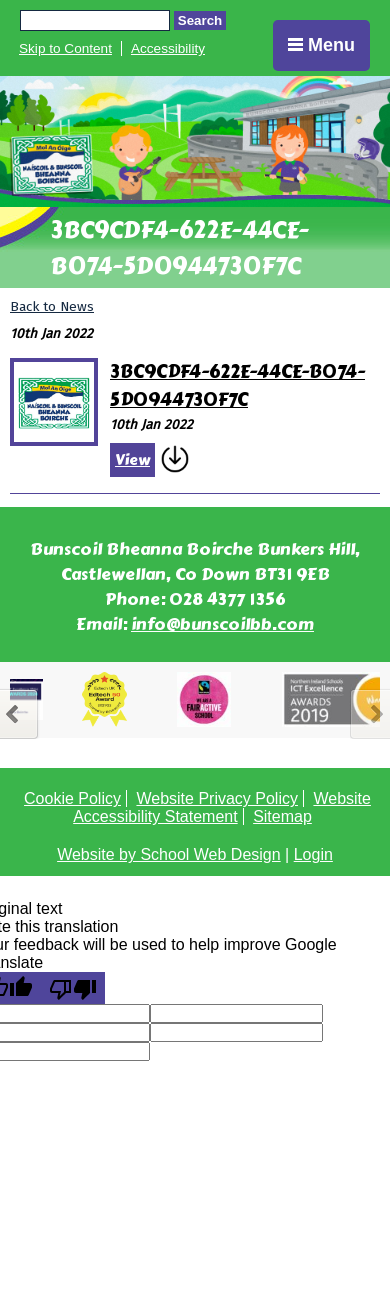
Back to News (52, 306)
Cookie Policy (72, 798)
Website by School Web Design (169, 854)
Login (313, 854)
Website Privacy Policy (217, 798)
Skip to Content (65, 48)
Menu (321, 45)
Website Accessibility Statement (222, 807)
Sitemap (282, 816)
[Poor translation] (73, 988)
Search (200, 20)
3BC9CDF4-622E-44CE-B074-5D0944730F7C (237, 386)
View (132, 460)
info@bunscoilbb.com (222, 624)
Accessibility (168, 48)
